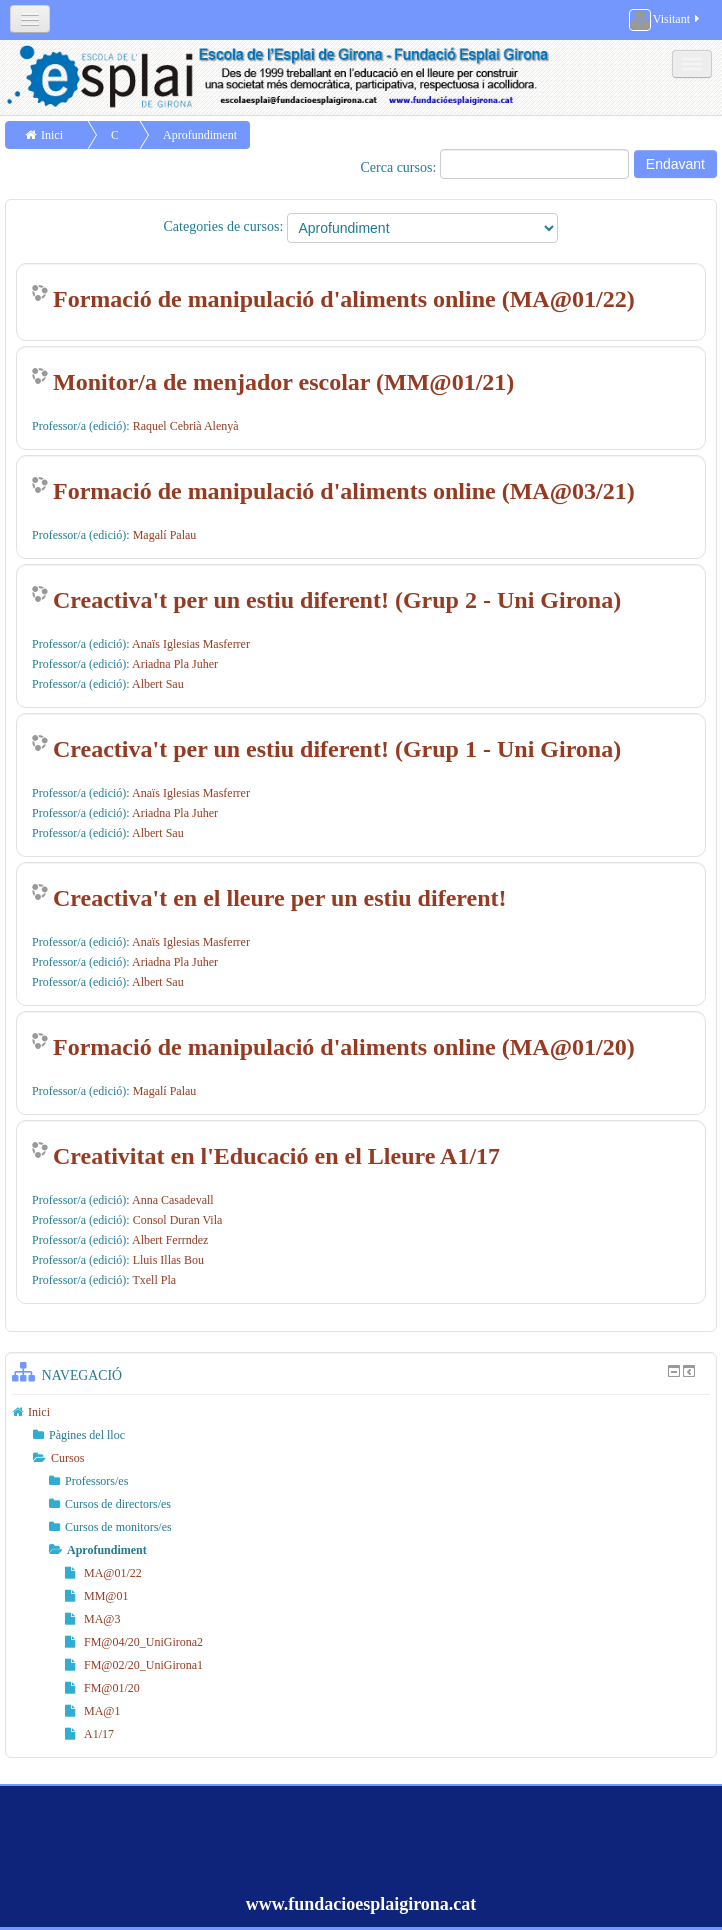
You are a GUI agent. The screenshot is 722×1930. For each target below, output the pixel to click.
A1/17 (89, 1734)
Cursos (67, 1458)
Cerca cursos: (400, 167)
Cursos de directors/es (118, 1504)
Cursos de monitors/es (118, 1527)
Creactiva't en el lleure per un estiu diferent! (279, 898)
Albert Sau (158, 684)
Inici (52, 135)
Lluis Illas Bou (168, 1260)
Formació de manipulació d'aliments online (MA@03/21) (344, 491)
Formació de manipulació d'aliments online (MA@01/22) (344, 299)
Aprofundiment (200, 135)
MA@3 (92, 1619)
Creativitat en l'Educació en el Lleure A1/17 (276, 1156)
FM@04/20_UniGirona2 (134, 1642)
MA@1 (92, 1711)
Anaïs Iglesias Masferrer (191, 644)
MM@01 (96, 1596)
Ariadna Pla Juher (175, 664)
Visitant (665, 20)
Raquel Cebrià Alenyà (186, 426)
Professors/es (96, 1481)
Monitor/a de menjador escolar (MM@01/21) (283, 382)
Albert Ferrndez (170, 1240)
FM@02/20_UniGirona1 (134, 1665)
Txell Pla (154, 1280)
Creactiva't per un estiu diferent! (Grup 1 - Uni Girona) (337, 749)
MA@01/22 (103, 1573)
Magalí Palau (165, 535)
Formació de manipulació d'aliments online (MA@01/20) (344, 1047)
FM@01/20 (102, 1688)
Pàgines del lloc (87, 1435)
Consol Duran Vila (178, 1220)
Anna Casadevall (173, 1200)
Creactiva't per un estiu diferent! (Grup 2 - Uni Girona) (337, 600)
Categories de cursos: (224, 226)
